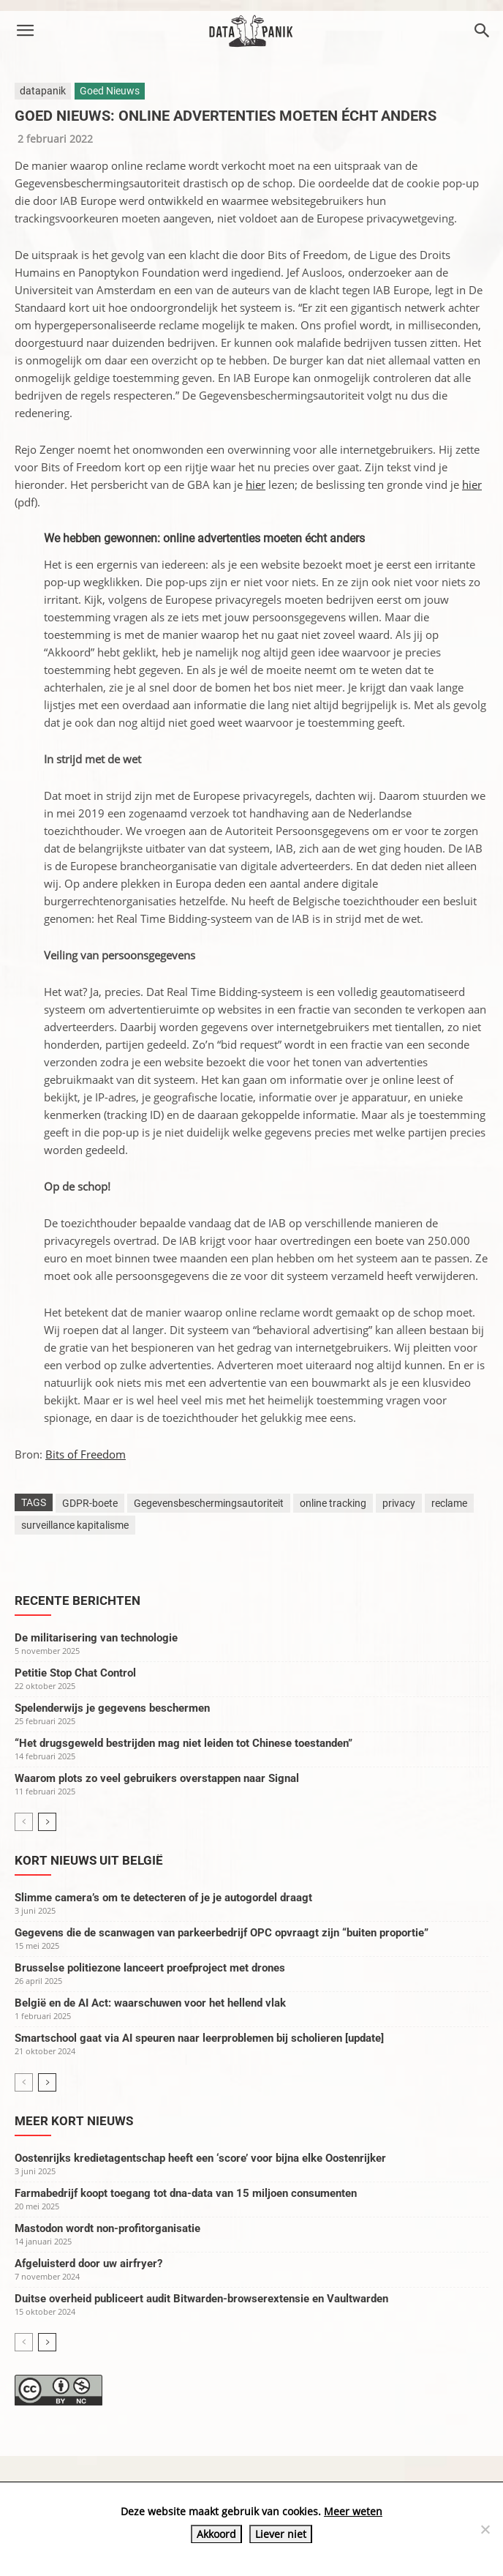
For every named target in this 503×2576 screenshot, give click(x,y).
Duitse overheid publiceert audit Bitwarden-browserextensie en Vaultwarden (201, 2298)
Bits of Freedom (85, 1454)
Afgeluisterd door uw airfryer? (88, 2263)
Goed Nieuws (110, 91)
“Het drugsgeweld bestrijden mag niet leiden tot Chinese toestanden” (183, 1743)
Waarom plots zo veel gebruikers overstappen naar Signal (157, 1778)
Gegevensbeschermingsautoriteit (209, 1503)
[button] (24, 30)
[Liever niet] (484, 2529)
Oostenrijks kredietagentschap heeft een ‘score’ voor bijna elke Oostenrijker (200, 2158)
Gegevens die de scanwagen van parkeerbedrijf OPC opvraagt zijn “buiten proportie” (221, 1932)
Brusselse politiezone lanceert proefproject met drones (150, 1967)
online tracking (333, 1503)
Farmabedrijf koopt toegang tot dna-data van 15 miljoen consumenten (186, 2193)
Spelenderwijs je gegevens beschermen (112, 1708)
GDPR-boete (90, 1503)
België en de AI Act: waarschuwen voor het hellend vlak (150, 2003)
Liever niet (280, 2534)
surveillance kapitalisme (75, 1525)
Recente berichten (77, 1600)
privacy (398, 1503)
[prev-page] (24, 1822)
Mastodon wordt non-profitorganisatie (107, 2228)
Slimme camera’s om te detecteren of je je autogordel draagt (163, 1897)
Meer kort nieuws (74, 2120)
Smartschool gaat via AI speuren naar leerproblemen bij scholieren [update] (199, 2038)
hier (255, 484)
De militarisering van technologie (96, 1637)
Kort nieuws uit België (89, 1860)
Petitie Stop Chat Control (75, 1673)
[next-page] (47, 1822)
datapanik (43, 91)
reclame (449, 1503)
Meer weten (353, 2511)
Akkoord (216, 2534)
